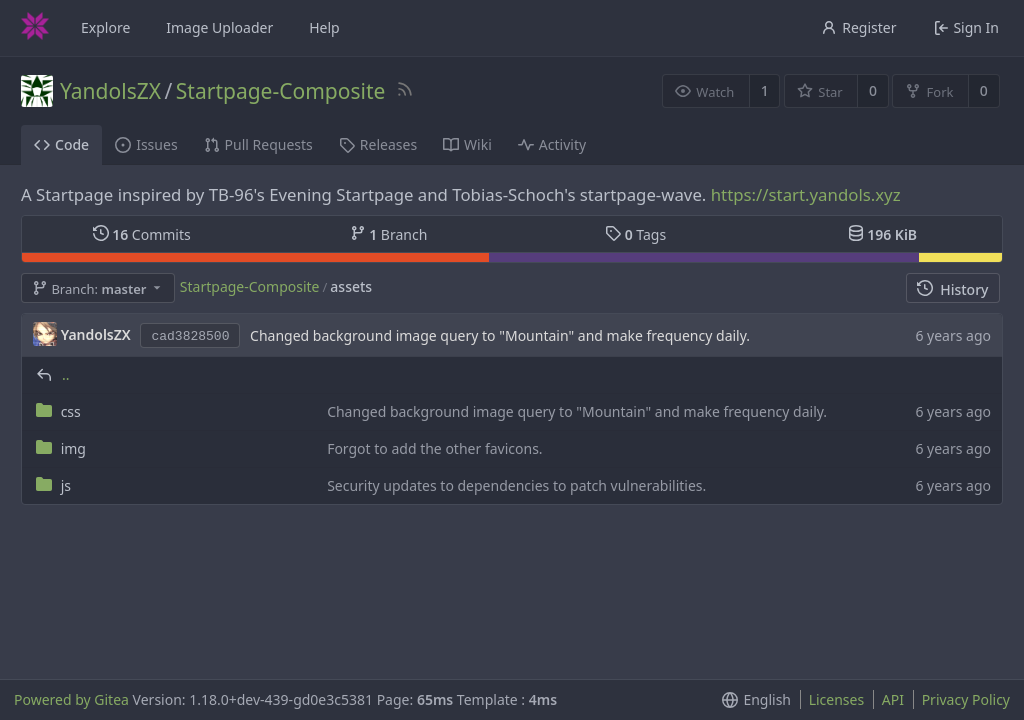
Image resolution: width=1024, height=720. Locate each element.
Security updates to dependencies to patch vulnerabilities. (516, 485)
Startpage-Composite (281, 91)
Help (324, 27)
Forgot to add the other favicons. (434, 448)
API (893, 699)
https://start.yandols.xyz (806, 194)
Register (858, 27)
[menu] (752, 700)
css (71, 411)
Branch (389, 234)
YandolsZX (110, 91)
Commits (142, 234)
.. (66, 374)
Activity (552, 144)
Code (61, 144)
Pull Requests (258, 144)
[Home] (35, 28)
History (952, 289)
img (73, 448)
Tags (635, 234)
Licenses (837, 699)
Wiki (467, 144)
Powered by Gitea (71, 699)
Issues (146, 144)
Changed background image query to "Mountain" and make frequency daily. (500, 335)
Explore (105, 27)
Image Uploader (219, 27)
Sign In (966, 27)
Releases (378, 144)
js (66, 485)
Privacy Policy (966, 699)
